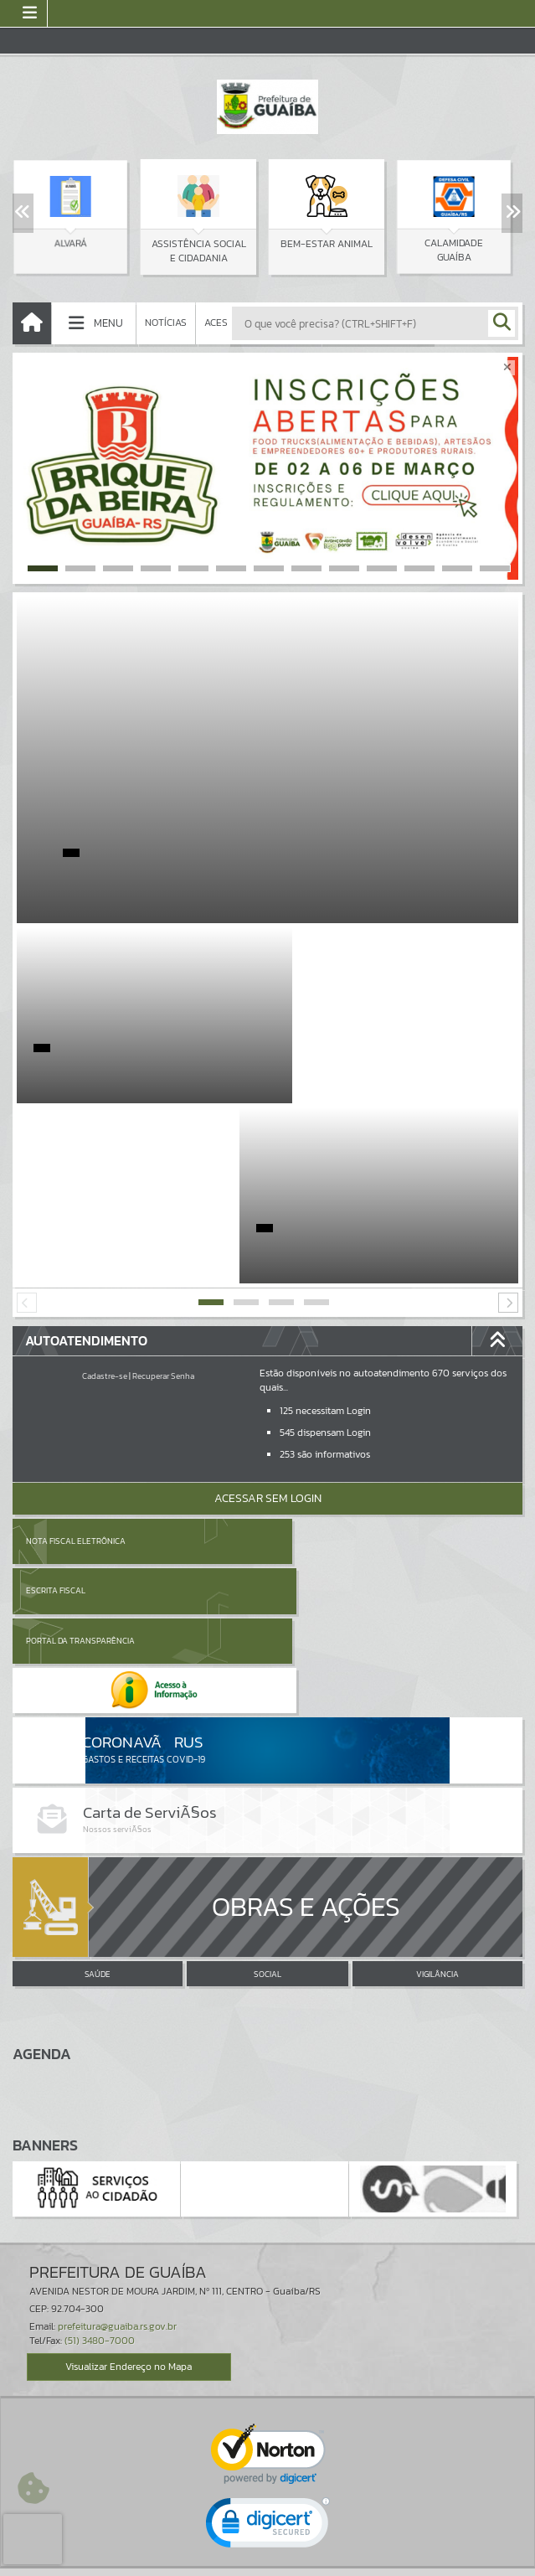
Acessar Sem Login (268, 1318)
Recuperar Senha (163, 1196)
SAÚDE (98, 1699)
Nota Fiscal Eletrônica (76, 1361)
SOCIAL (267, 1699)
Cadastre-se (104, 1196)
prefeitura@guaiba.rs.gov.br (117, 2050)
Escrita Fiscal (311, 1361)
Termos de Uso (267, 2546)
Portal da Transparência (80, 1410)
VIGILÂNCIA (437, 1699)
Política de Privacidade (268, 2558)
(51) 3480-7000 (99, 2065)
